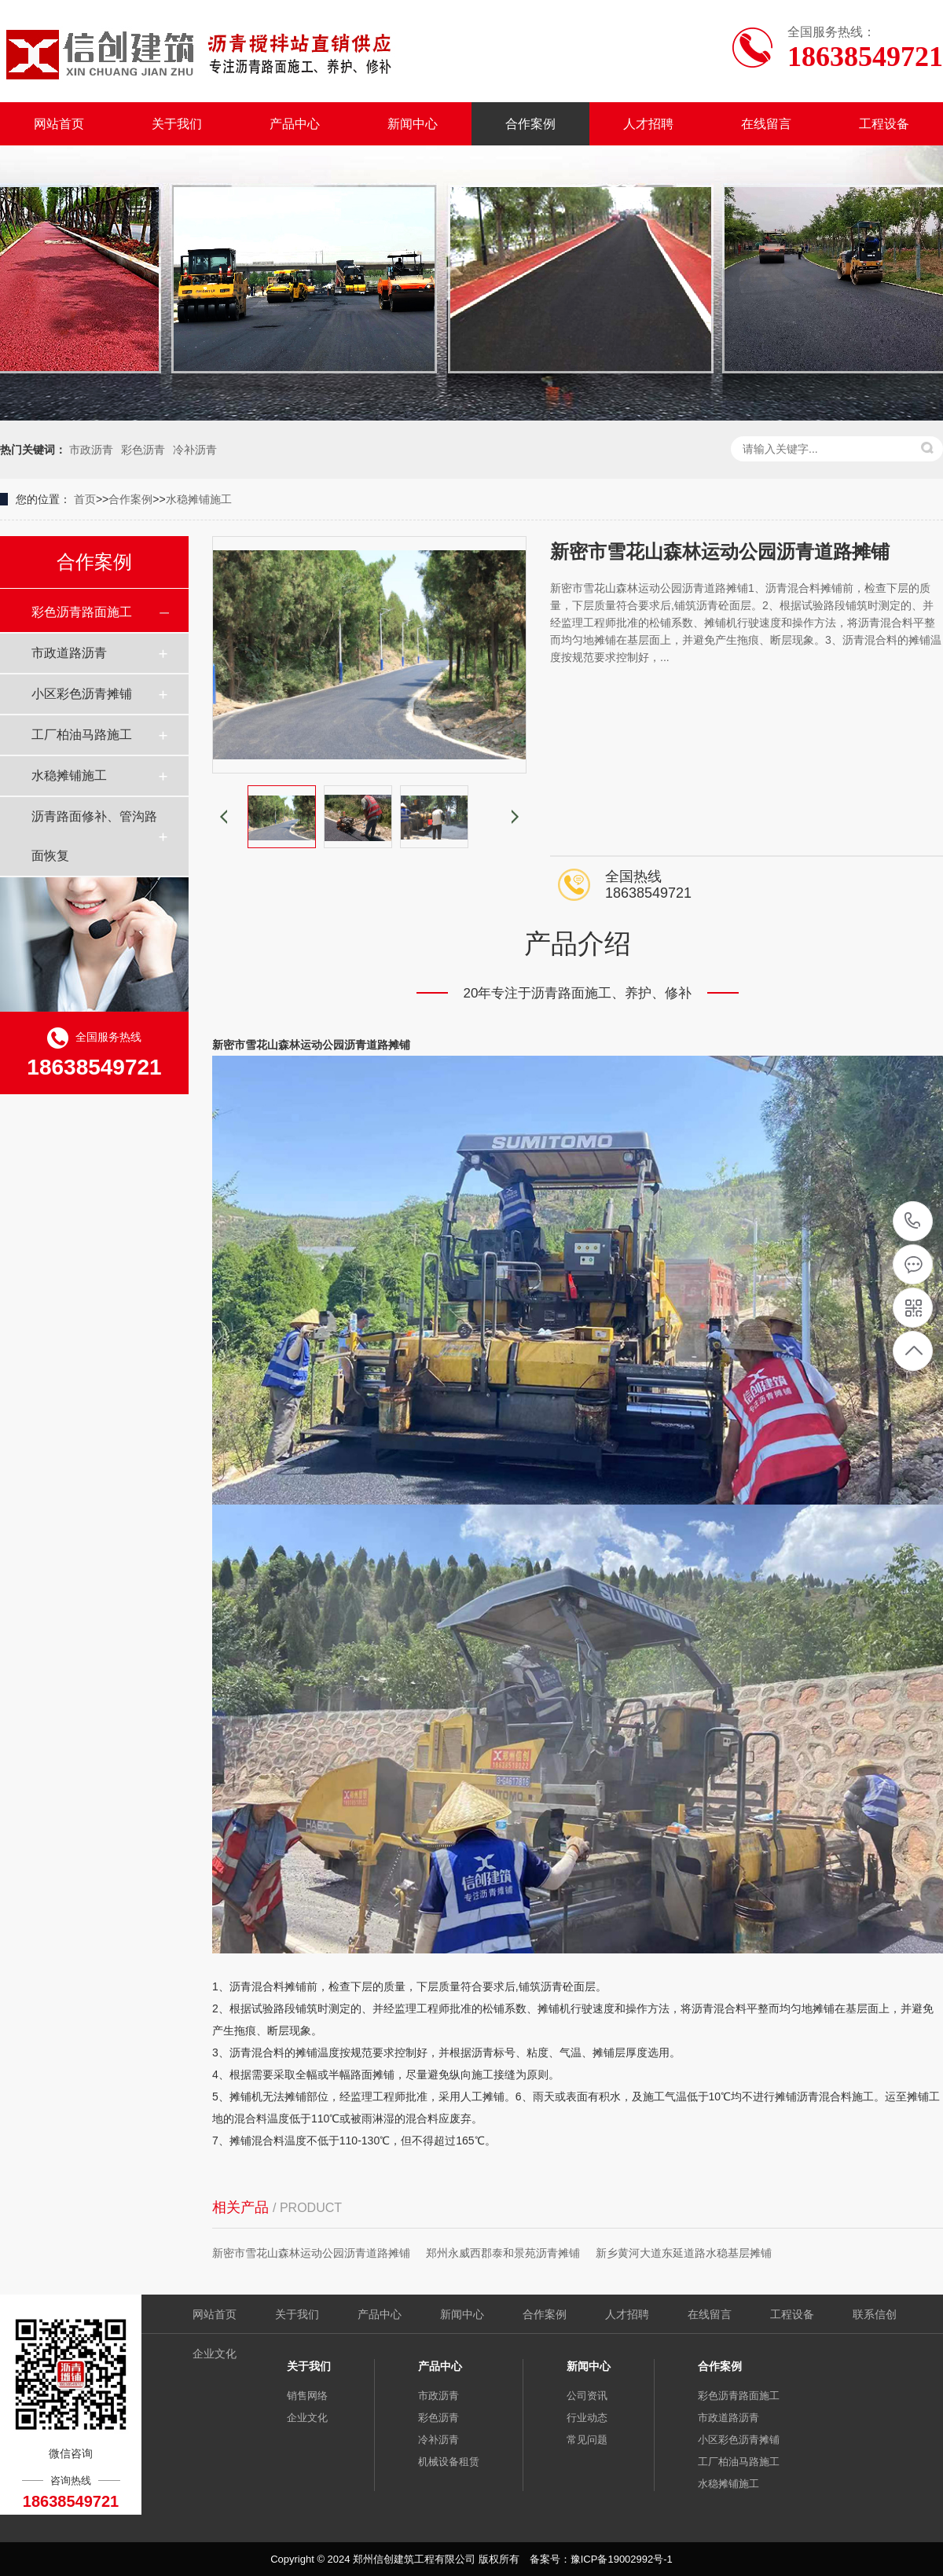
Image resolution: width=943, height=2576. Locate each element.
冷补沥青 (195, 449)
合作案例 (530, 123)
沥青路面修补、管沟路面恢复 (94, 836)
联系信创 (875, 2314)
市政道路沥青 (69, 653)
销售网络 (307, 2395)
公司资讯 (587, 2395)
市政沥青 (91, 449)
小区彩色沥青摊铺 (81, 693)
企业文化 (215, 2353)
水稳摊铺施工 (199, 499)
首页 (85, 499)
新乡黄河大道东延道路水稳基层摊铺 (684, 2253)
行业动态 (587, 2417)
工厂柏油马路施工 (81, 734)
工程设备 (884, 123)
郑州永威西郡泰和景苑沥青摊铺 (503, 2253)
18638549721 (913, 1221)
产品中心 (295, 123)
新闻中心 (412, 123)
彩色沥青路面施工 (81, 612)
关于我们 (177, 123)
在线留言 (766, 123)
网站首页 (59, 123)
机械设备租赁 (448, 2462)
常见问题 (587, 2440)
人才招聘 (648, 123)
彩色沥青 (143, 449)
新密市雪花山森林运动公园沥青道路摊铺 (311, 2253)
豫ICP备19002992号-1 (622, 2559)
